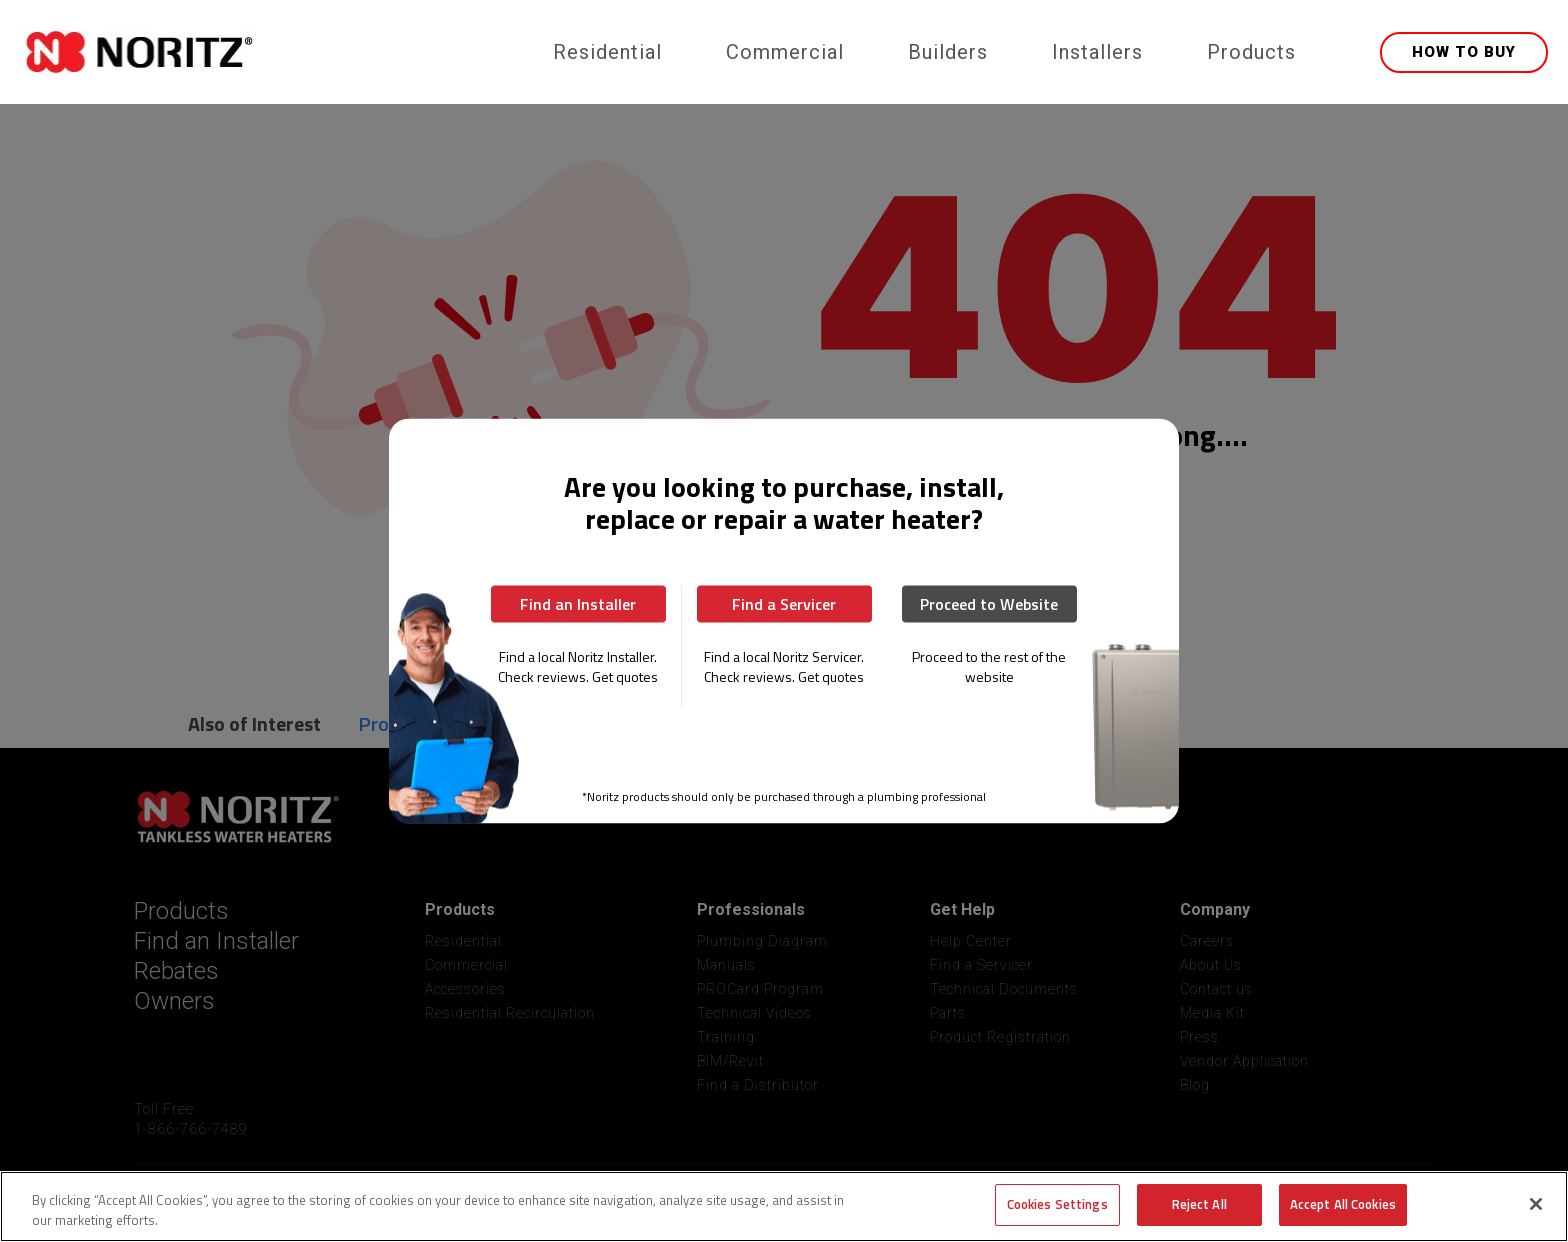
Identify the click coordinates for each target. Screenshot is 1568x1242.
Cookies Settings (1057, 1204)
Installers (1097, 52)
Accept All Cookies (1343, 1204)
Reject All (1199, 1204)
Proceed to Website (989, 604)
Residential (607, 52)
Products (1251, 52)
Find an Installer (578, 604)
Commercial (785, 52)
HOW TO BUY (1464, 52)
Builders (948, 52)
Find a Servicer (784, 604)
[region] (784, 1206)
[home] (271, 52)
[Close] (1536, 1204)
